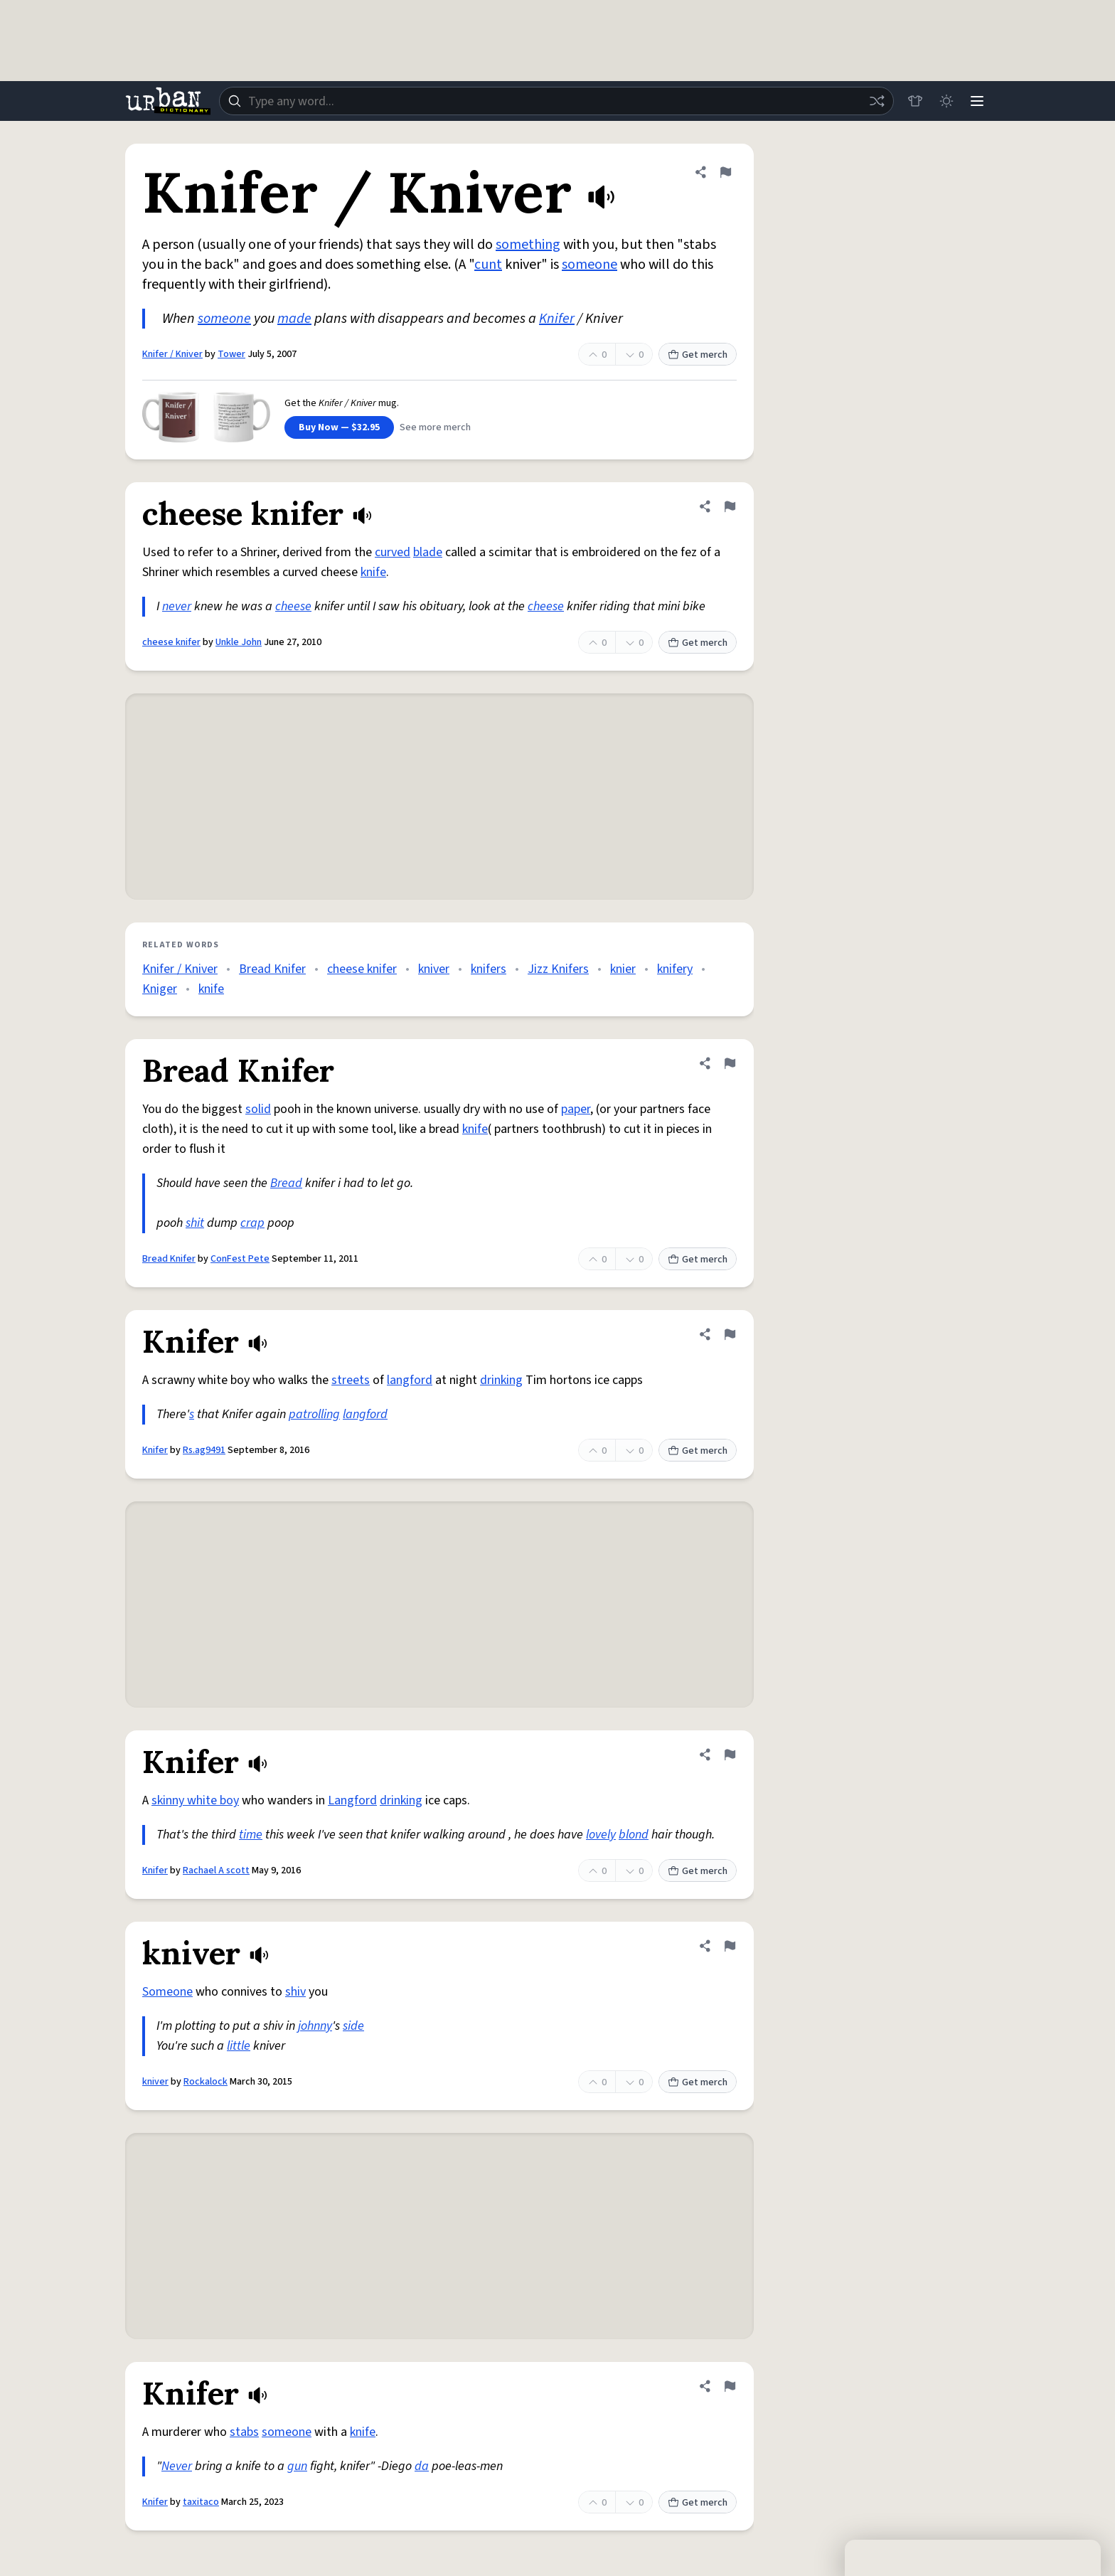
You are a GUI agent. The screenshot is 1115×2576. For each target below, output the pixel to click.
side (353, 2026)
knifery (675, 969)
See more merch (435, 427)
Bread (286, 1183)
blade (427, 552)
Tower (231, 354)
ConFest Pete (240, 1259)
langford (409, 1380)
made (294, 319)
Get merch (697, 355)
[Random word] (876, 101)
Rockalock (205, 2082)
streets (350, 1380)
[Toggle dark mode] (946, 101)
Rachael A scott (216, 1870)
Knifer (557, 319)
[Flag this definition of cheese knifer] (729, 506)
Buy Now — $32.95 (339, 427)
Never (176, 2466)
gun (297, 2466)
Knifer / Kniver (172, 354)
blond (634, 1834)
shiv (295, 1992)
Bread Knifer (272, 969)
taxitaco (201, 2502)
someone (589, 265)
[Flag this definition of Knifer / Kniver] (725, 172)
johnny (315, 2026)
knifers (488, 969)
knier (623, 969)
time (250, 1834)
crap (252, 1223)
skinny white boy (195, 1800)
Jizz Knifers (558, 969)
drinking (501, 1380)
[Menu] (977, 101)
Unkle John (238, 642)
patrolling (314, 1414)
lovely (601, 1834)
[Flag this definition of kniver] (729, 1945)
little (238, 2046)
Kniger (159, 989)
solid (258, 1109)
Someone (167, 1992)
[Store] (914, 101)
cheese (293, 606)
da (422, 2466)
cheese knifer (171, 642)
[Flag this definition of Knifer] (729, 1334)
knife (373, 572)
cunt (488, 265)
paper (575, 1109)
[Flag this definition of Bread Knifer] (729, 1063)
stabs (244, 2432)
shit (195, 1223)
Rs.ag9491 (204, 1450)
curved (392, 552)
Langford (352, 1800)
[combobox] (556, 101)
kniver (433, 969)
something (528, 245)
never (176, 606)
